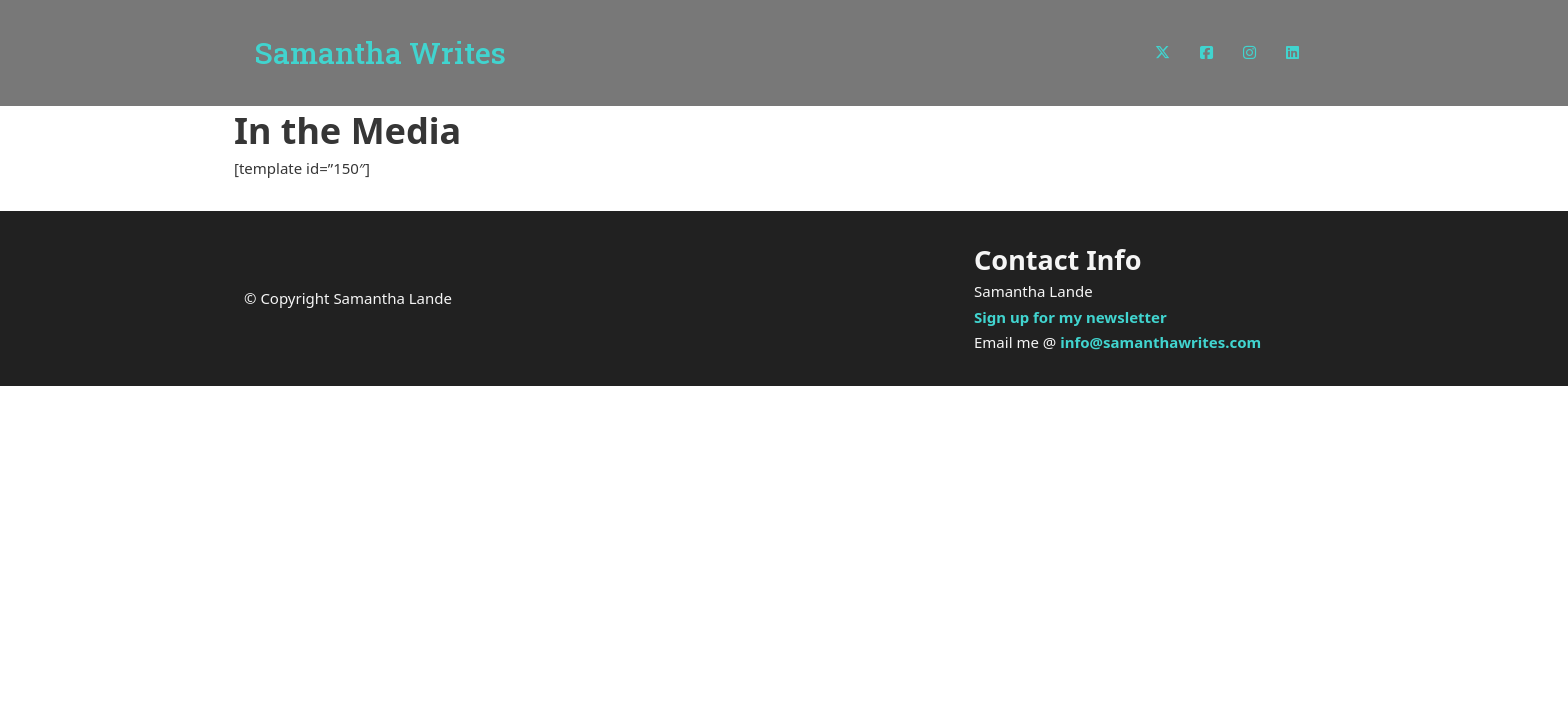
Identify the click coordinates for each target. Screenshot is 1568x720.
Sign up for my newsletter (1070, 317)
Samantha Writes (380, 53)
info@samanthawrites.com (1160, 342)
